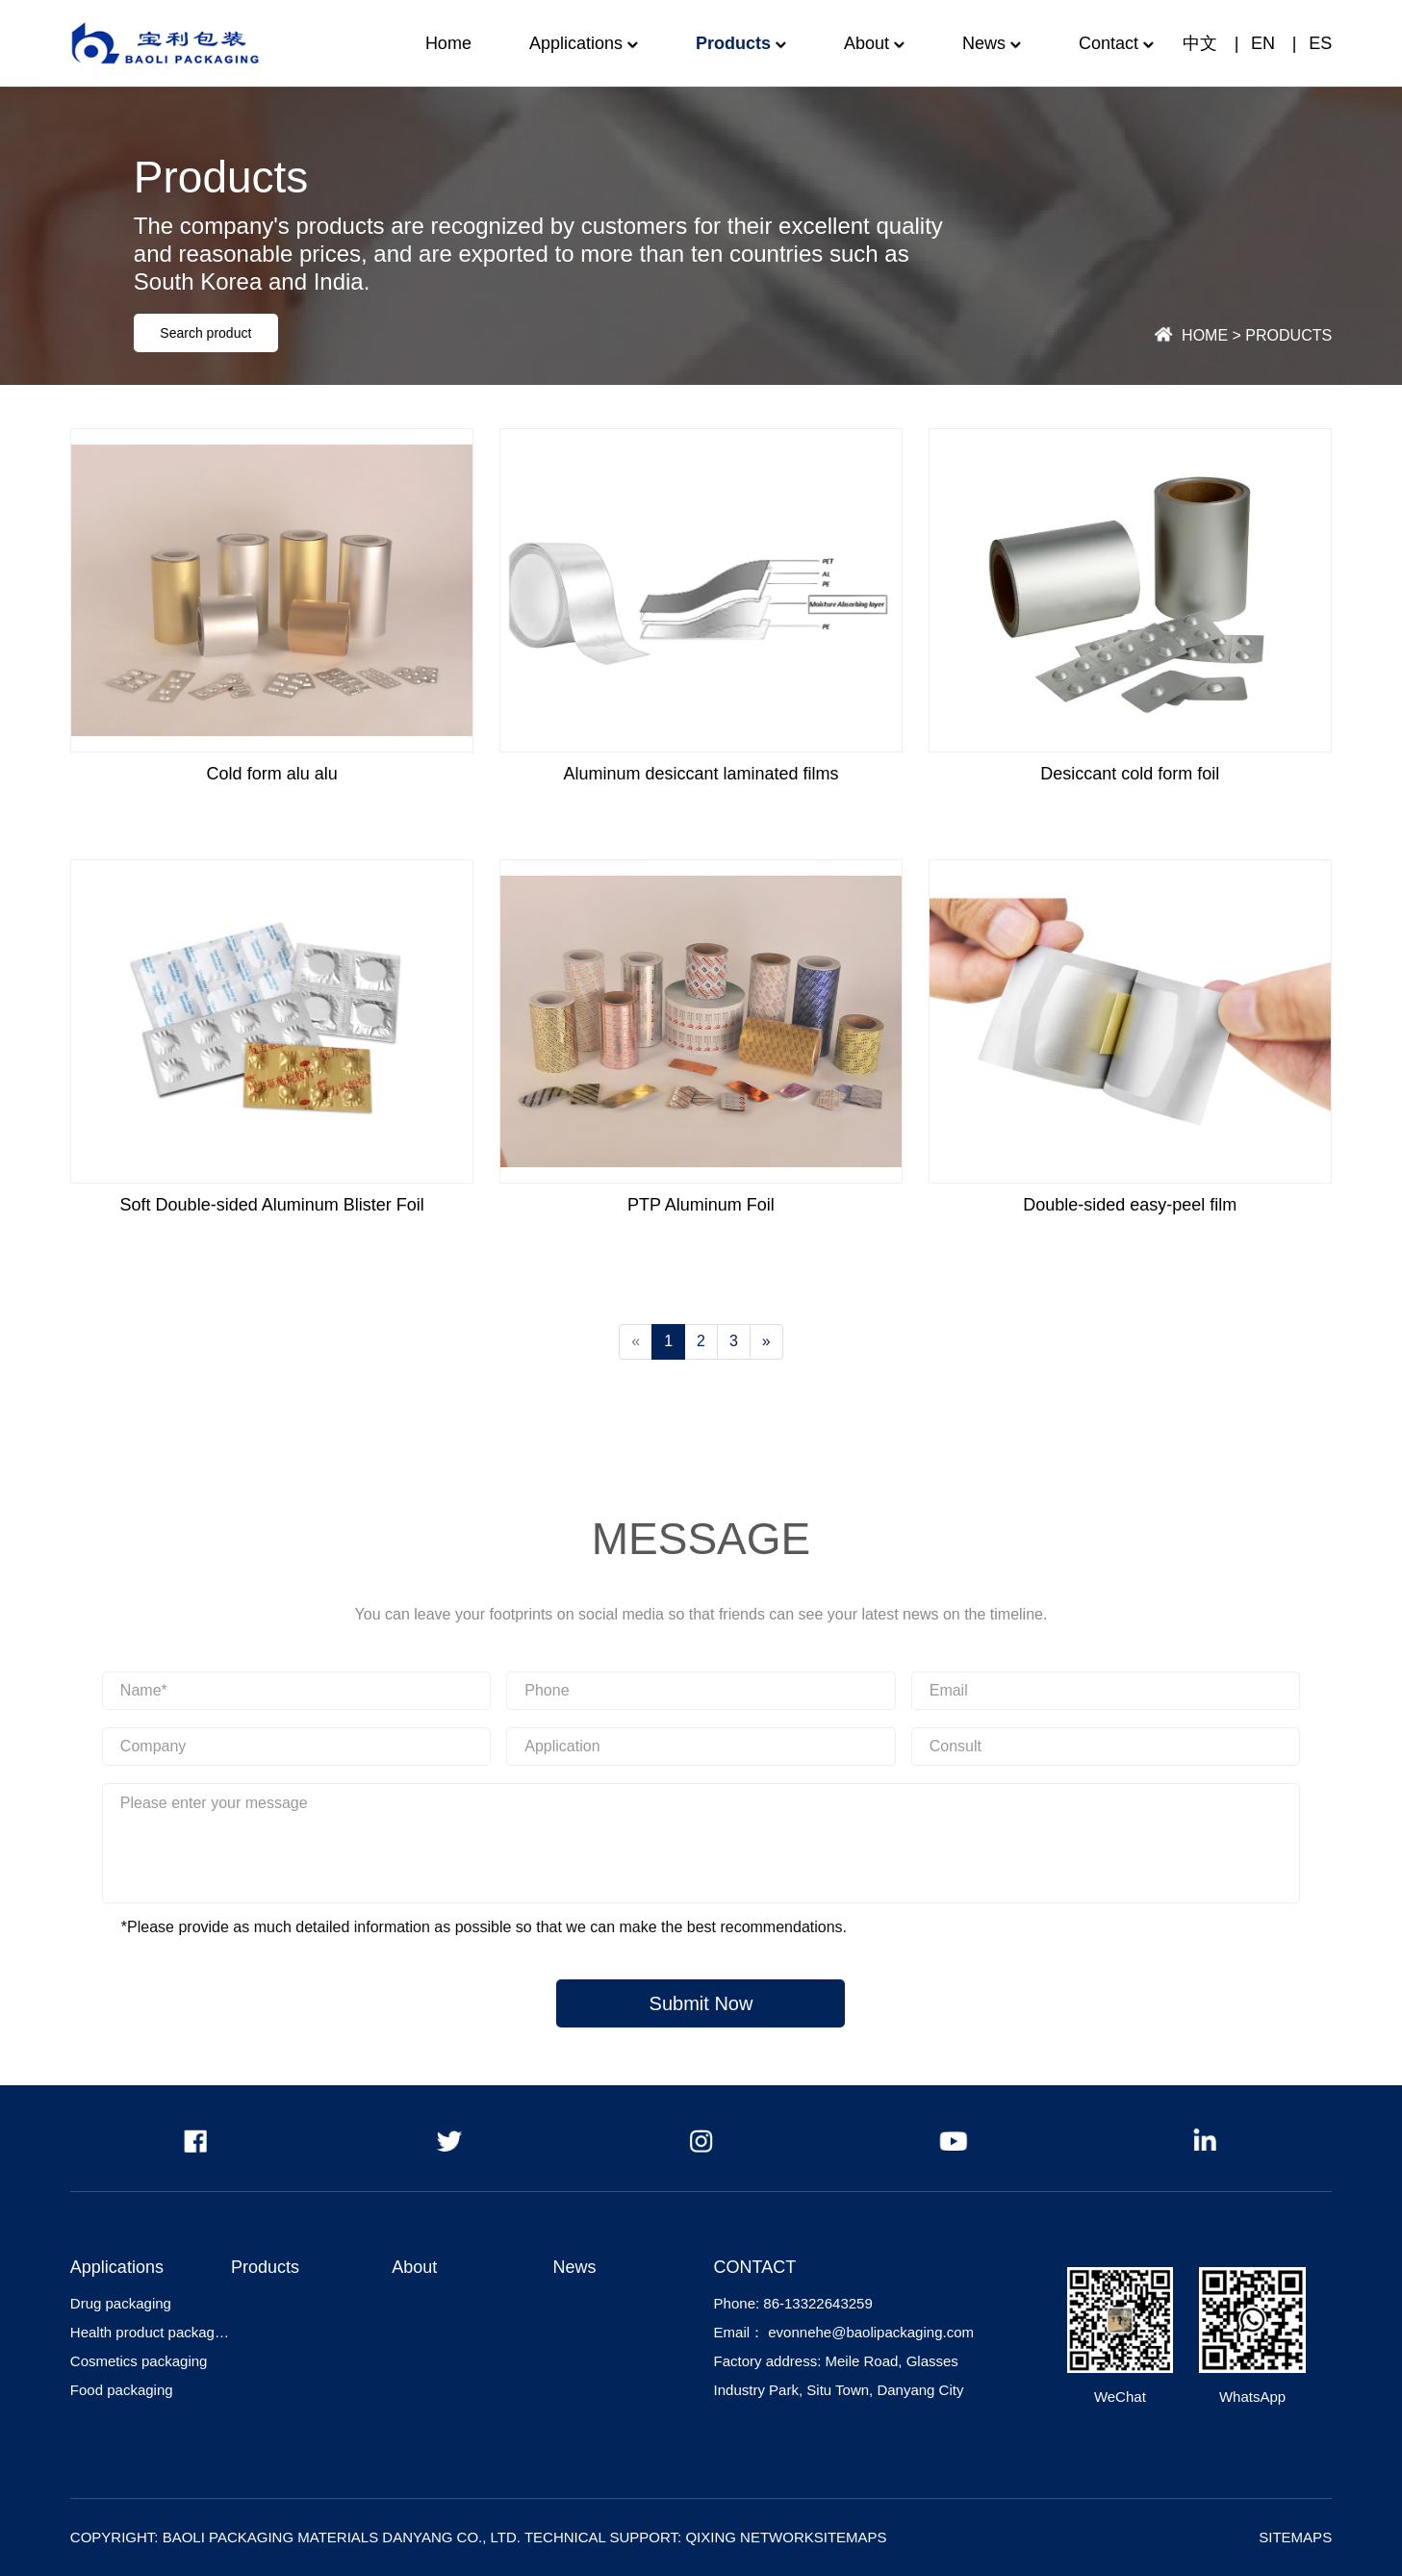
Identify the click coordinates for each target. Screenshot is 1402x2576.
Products (741, 43)
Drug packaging (120, 2303)
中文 (1200, 43)
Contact (1116, 43)
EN (1263, 43)
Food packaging (121, 2390)
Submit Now (701, 2003)
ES (1320, 43)
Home (448, 43)
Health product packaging (152, 2332)
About (874, 43)
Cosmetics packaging (139, 2361)
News (991, 43)
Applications (583, 43)
